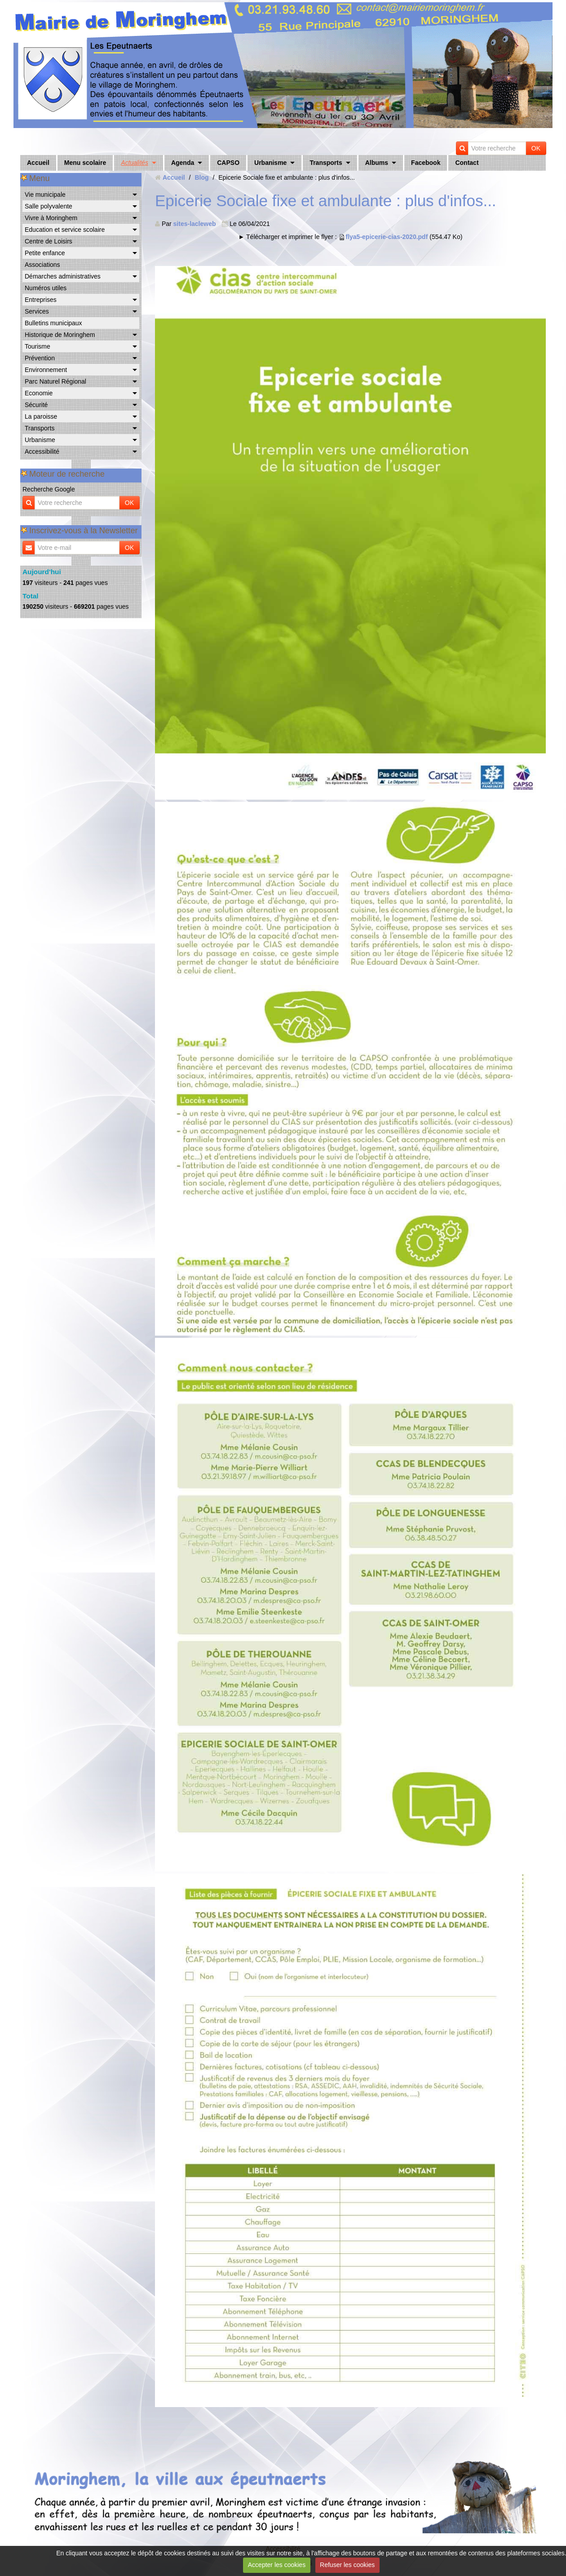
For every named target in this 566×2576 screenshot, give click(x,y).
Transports (326, 162)
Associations (42, 264)
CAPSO (228, 162)
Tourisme (37, 346)
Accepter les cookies (276, 2564)
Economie (39, 393)
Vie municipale (45, 194)
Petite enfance (45, 253)
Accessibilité (42, 451)
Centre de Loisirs (48, 241)
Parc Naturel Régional (55, 381)
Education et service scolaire (65, 229)
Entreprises (41, 299)
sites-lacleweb (194, 223)
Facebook (425, 162)
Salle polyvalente (48, 206)
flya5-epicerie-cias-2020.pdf (386, 236)
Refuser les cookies (347, 2564)
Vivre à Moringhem (51, 217)
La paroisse (41, 416)
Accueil (38, 162)
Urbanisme (270, 162)
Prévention (40, 358)
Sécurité (36, 404)
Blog (201, 177)
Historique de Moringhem (60, 334)
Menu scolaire (85, 162)
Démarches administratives (63, 276)
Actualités (134, 162)
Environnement (46, 369)
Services (37, 311)
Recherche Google (48, 489)
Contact (466, 162)
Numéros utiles (45, 288)
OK (535, 148)
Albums (376, 162)
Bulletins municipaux (53, 323)
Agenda (182, 162)
